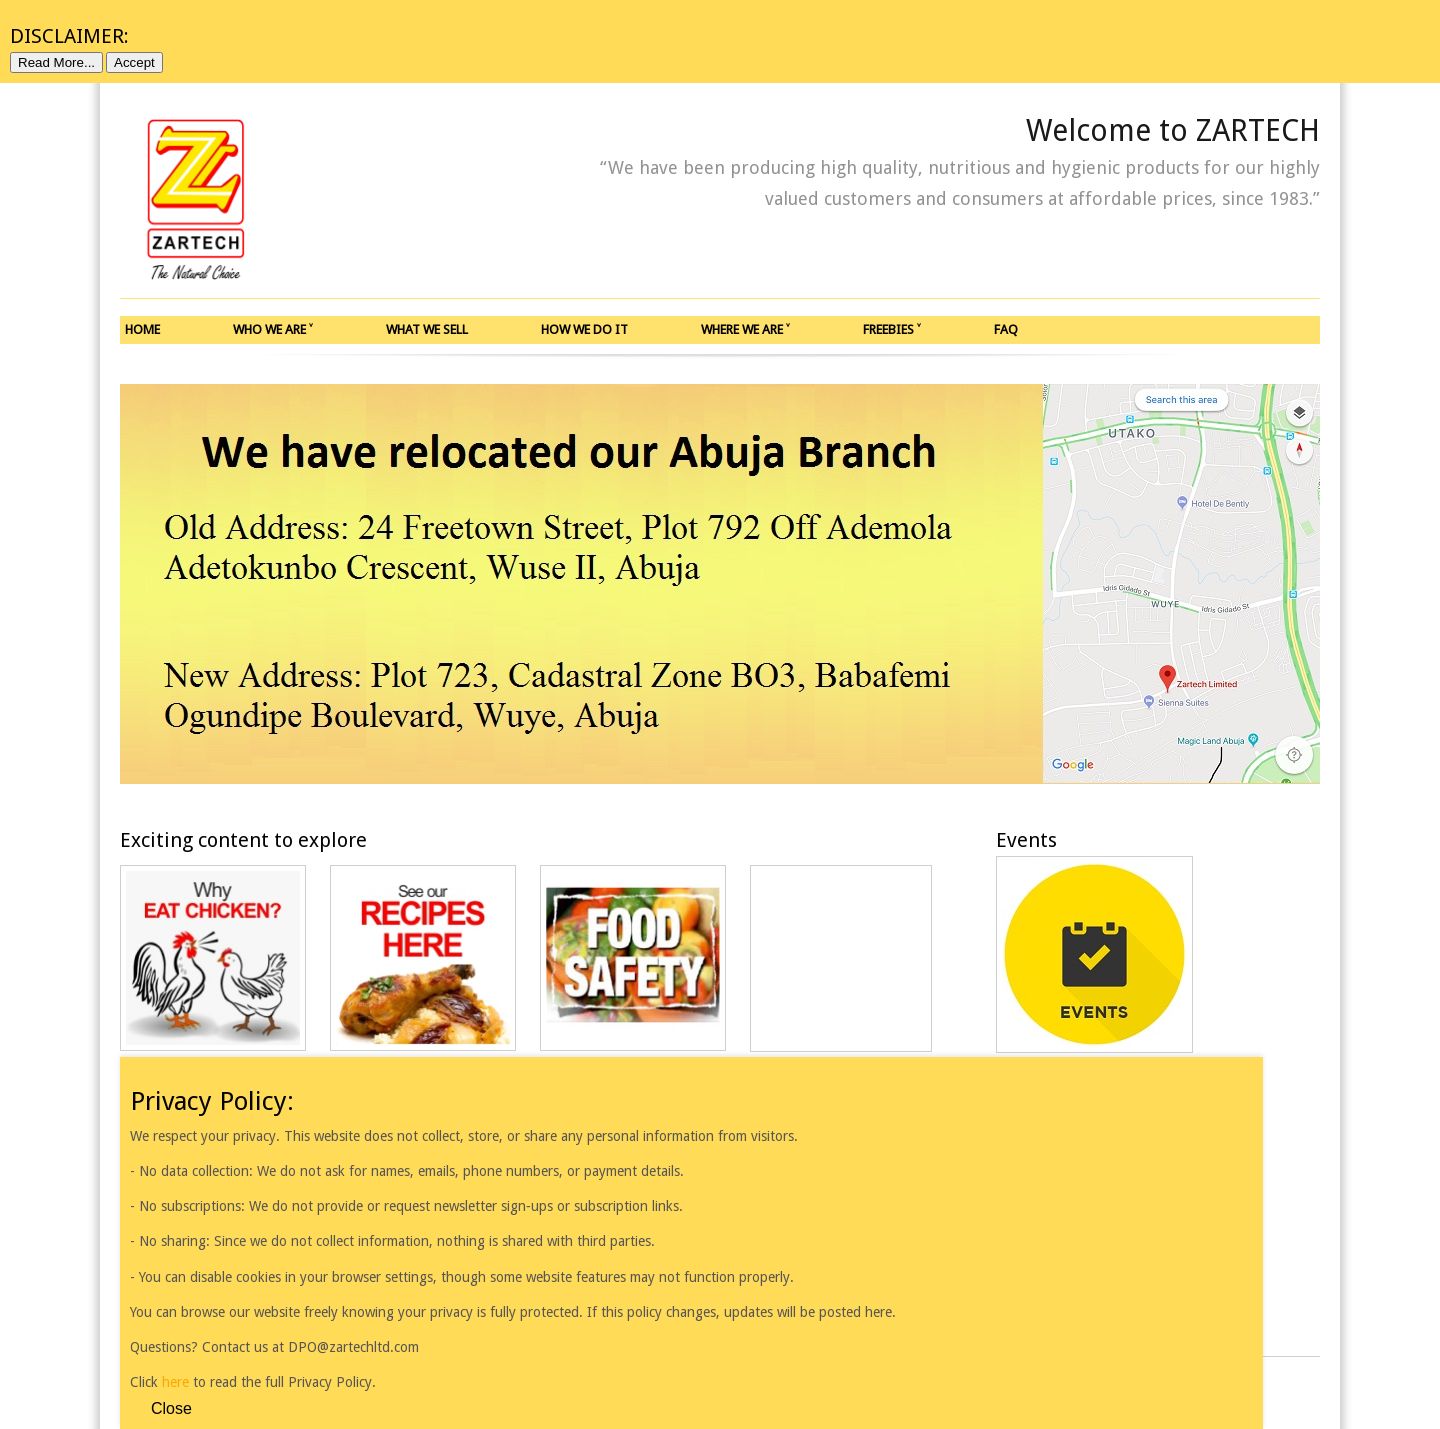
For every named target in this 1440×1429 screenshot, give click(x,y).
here (177, 1382)
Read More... (56, 62)
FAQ (1006, 329)
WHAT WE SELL (427, 329)
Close (171, 1408)
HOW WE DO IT (584, 329)
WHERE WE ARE (745, 329)
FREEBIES (892, 329)
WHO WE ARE (273, 329)
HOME (142, 329)
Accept (134, 62)
